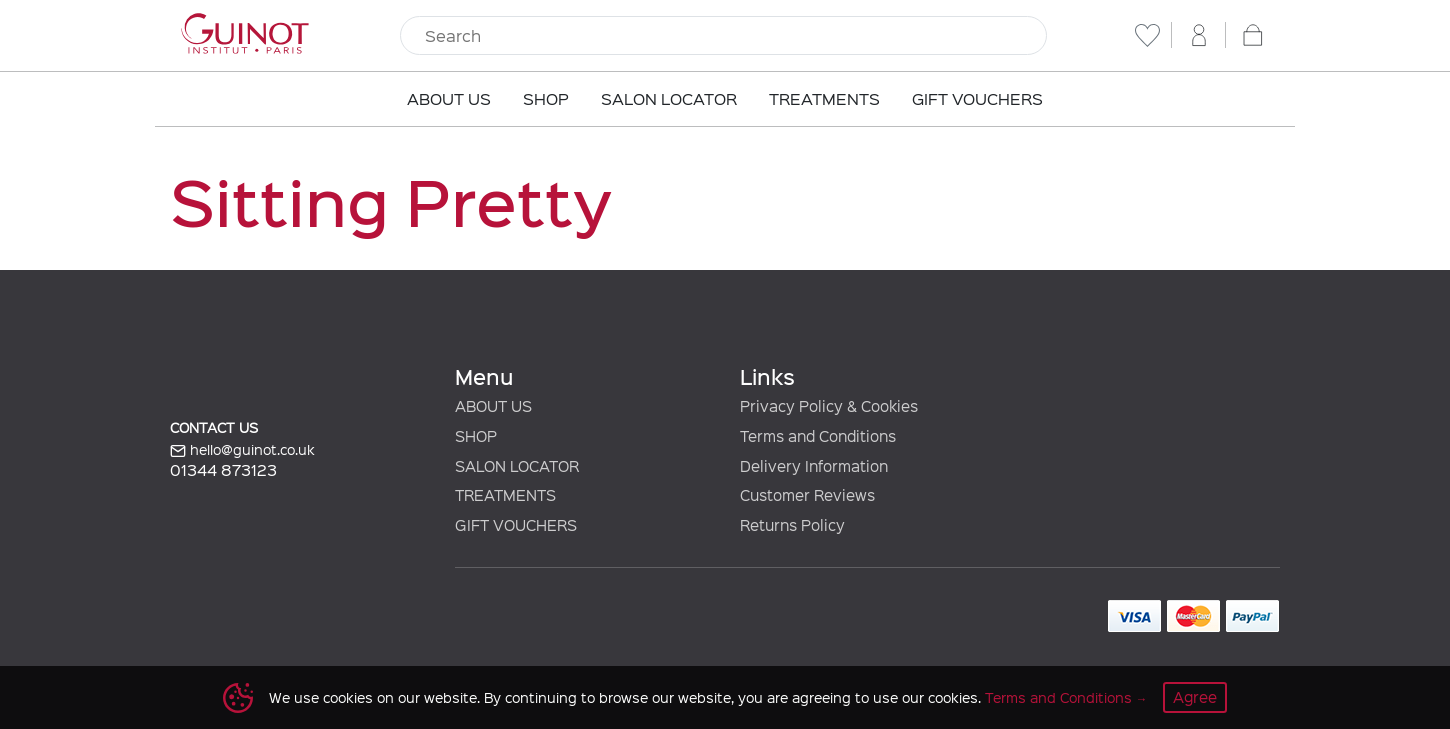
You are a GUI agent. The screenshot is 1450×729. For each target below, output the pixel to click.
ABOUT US (493, 406)
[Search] (723, 36)
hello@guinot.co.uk (242, 450)
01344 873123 (223, 469)
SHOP (476, 436)
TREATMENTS (505, 495)
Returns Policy (792, 525)
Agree (1195, 697)
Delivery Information (814, 466)
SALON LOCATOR (517, 466)
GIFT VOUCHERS (516, 525)
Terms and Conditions (1058, 697)
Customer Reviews (807, 495)
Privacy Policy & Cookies (829, 406)
